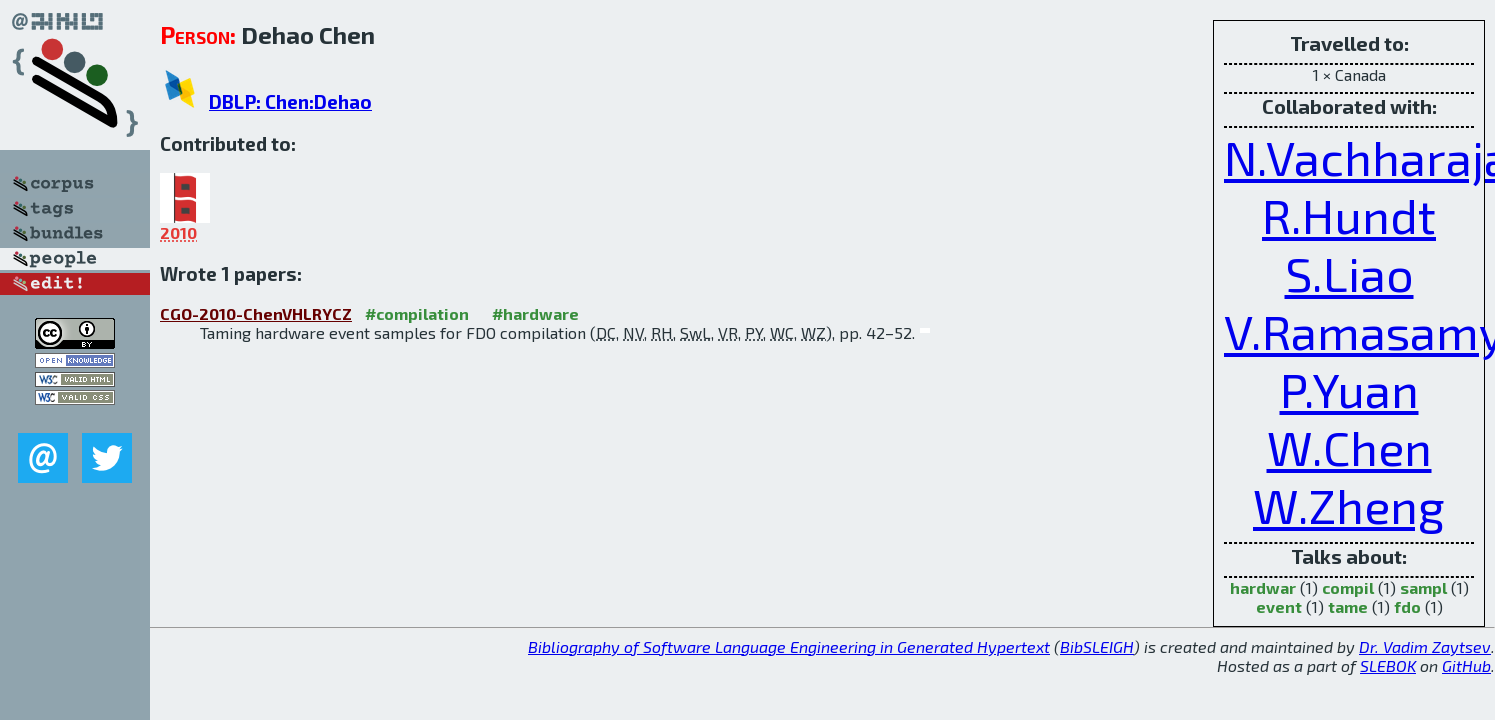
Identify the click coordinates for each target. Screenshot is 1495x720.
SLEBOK (1388, 665)
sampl (1423, 587)
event (1279, 606)
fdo (1407, 606)
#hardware (535, 313)
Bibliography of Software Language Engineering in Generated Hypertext (789, 646)
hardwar (1263, 587)
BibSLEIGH (1097, 646)
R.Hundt (1349, 215)
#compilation (417, 313)
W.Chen (1349, 447)
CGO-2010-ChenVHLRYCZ (256, 313)
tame (1348, 606)
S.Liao (1349, 273)
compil (1348, 587)
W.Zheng (1349, 505)
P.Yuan (1349, 389)
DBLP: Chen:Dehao (290, 101)
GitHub (1466, 665)
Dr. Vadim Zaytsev (1425, 646)
